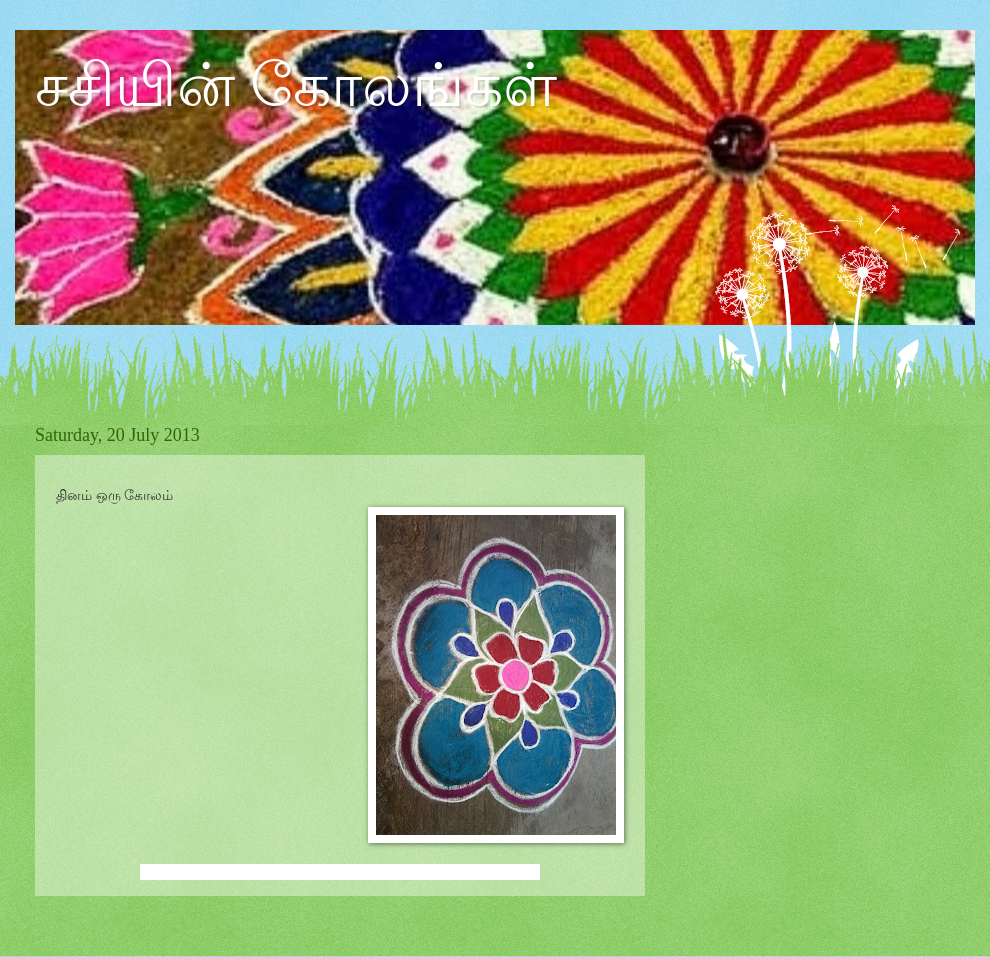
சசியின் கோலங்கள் (296, 86)
